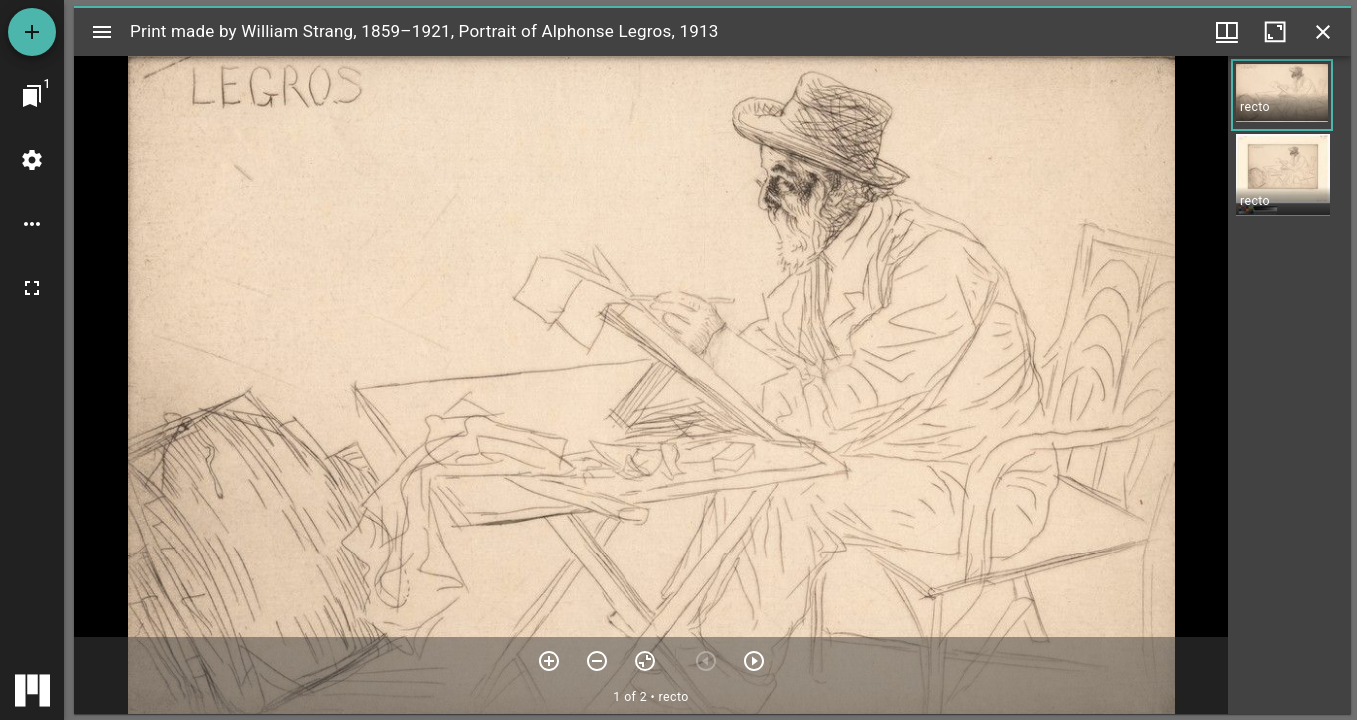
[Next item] (754, 661)
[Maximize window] (1275, 32)
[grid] (1289, 385)
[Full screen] (32, 288)
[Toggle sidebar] (102, 32)
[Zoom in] (549, 661)
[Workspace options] (32, 224)
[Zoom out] (597, 661)
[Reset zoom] (645, 661)
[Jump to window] (32, 96)
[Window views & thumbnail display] (1227, 32)
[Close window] (1323, 32)
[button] (1282, 95)
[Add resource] (32, 32)
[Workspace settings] (32, 160)
